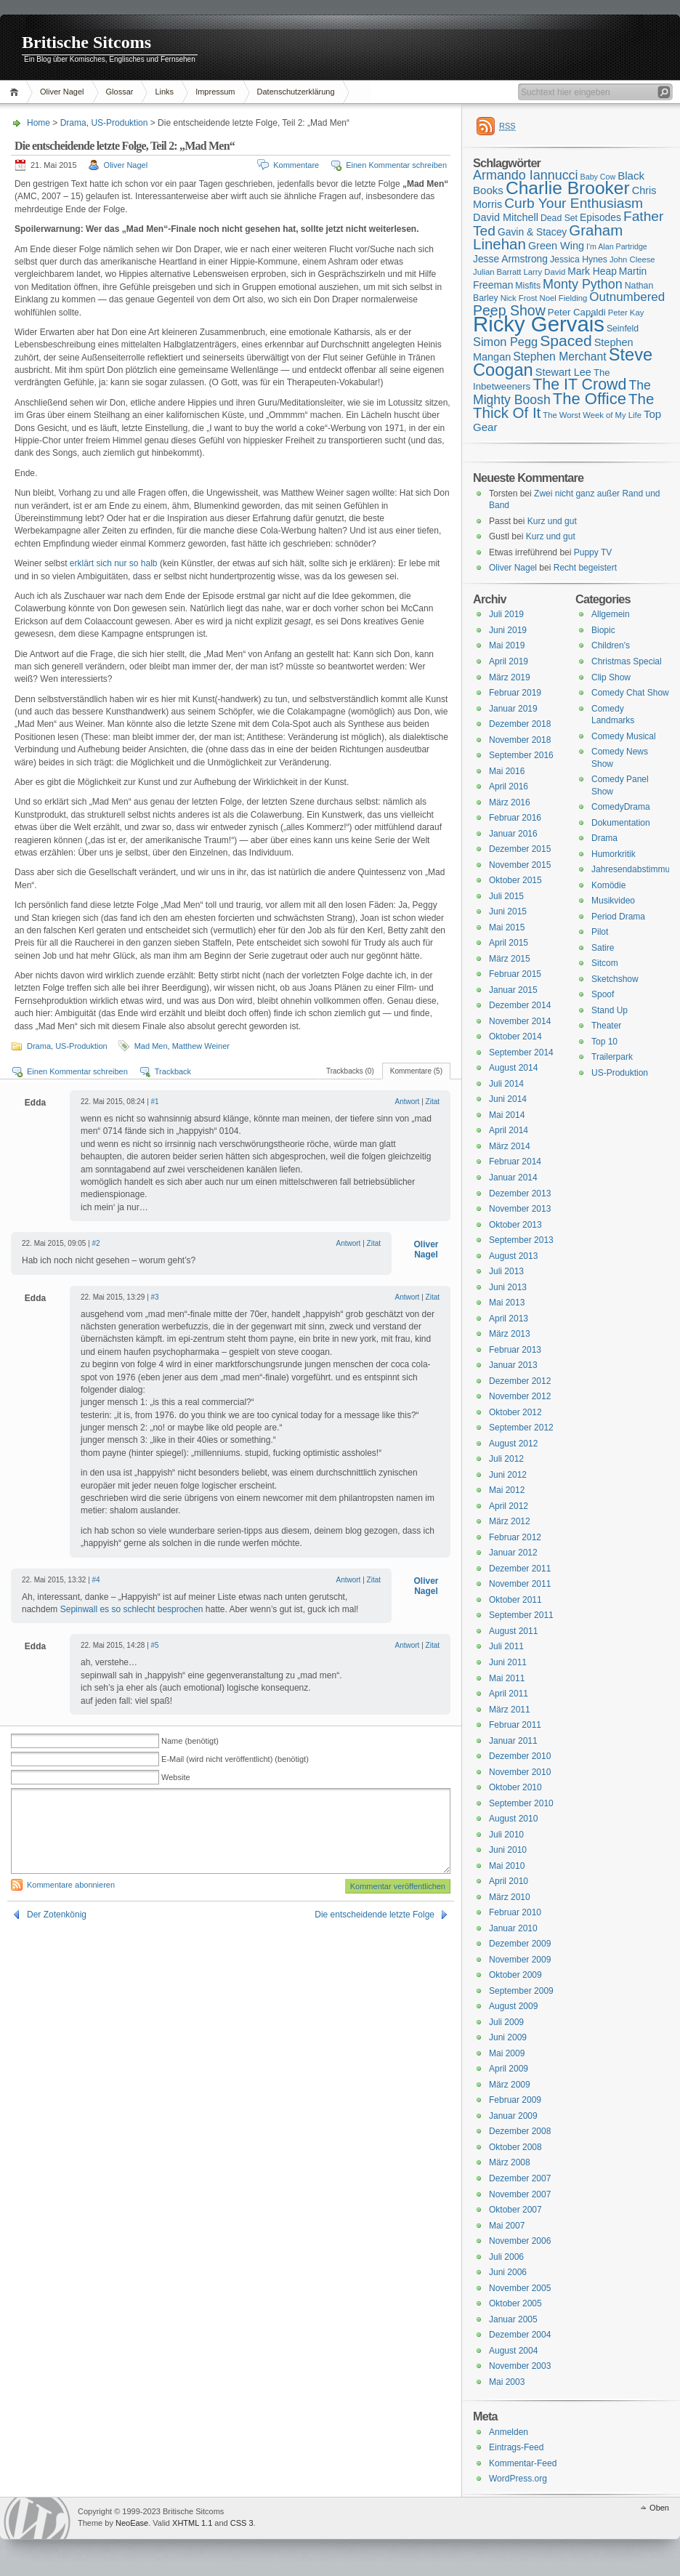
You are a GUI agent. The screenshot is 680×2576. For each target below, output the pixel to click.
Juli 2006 (506, 2257)
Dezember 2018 (520, 724)
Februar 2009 (515, 2100)
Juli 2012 (506, 1459)
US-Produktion (119, 123)
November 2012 (520, 1396)
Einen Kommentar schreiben (396, 165)
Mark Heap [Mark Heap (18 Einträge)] (592, 271)
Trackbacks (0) (350, 1071)
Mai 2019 (507, 645)
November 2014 (520, 1021)
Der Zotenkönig (56, 1914)
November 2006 (520, 2241)
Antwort (406, 1102)
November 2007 (520, 2194)
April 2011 (508, 1694)
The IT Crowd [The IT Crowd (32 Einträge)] (579, 384)
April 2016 (508, 786)
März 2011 (509, 1709)
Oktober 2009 (515, 1975)
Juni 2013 (508, 1287)
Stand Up (609, 1010)
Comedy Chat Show (630, 693)
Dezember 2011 (520, 1568)
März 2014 (509, 1146)
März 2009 (509, 2085)
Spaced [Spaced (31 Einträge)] (566, 340)
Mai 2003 (507, 2382)
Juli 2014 (506, 1084)
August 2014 (513, 1068)
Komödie (608, 885)
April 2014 (508, 1130)
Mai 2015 (507, 927)
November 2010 (520, 1772)
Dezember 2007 (520, 2178)
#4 (96, 1580)
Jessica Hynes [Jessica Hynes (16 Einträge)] (578, 259)
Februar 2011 (515, 1725)
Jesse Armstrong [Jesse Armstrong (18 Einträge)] (510, 259)
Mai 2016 (507, 771)
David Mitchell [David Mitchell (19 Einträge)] (505, 217)
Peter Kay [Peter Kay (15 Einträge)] (626, 312)
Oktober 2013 (515, 1225)
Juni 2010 (508, 1850)
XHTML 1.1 (192, 2523)
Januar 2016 (513, 834)
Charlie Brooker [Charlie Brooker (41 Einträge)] (568, 188)
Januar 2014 (513, 1177)
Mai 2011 (507, 1678)
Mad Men (151, 1046)
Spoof (602, 994)
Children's (610, 645)
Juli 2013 (506, 1271)
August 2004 (513, 2351)
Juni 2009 (508, 2037)
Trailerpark (612, 1057)
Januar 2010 (513, 1928)
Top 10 (604, 1042)
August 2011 (513, 1631)
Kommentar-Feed (522, 2463)
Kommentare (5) (416, 1071)
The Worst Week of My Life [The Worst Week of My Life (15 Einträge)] (592, 415)
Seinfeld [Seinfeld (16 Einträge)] (623, 328)
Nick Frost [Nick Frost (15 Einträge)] (519, 298)
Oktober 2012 (515, 1412)
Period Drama (618, 916)
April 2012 (508, 1506)
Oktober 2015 (515, 880)
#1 (155, 1102)
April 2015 (508, 943)
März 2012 (509, 1521)
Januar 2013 (513, 1365)
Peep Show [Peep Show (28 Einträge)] (509, 310)
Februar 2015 (515, 974)
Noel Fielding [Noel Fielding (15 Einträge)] (563, 298)
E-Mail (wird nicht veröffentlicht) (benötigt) (235, 1759)
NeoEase (132, 2523)
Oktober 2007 (515, 2210)
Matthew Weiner (201, 1046)
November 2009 (520, 1960)
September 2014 (521, 1052)
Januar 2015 (513, 990)
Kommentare (296, 165)
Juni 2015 (508, 911)
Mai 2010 (507, 1866)
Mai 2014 (507, 1115)
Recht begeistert (585, 568)
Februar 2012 (515, 1537)
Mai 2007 (507, 2226)
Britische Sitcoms (86, 42)
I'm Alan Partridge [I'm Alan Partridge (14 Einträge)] (616, 246)
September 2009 (521, 1991)
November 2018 (520, 740)
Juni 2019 (508, 630)
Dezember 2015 (520, 849)
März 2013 (509, 1334)
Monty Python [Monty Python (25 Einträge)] (583, 284)
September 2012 (521, 1427)
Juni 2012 (508, 1475)
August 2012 (513, 1443)
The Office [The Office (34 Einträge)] (589, 399)
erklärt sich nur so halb (114, 563)
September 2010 (521, 1803)
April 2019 (508, 661)
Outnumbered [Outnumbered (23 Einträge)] (627, 297)
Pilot (599, 932)
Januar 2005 (513, 2319)
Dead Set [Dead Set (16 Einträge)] (559, 218)
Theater (606, 1026)
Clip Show (611, 677)
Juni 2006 (508, 2272)
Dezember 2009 (520, 1944)
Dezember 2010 (520, 1756)
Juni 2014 (508, 1099)
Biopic (603, 630)
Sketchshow (615, 979)
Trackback (173, 1071)
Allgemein (610, 614)
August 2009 (513, 2006)
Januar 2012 (513, 1552)
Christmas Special (626, 661)
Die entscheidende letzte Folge (374, 1914)
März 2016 (509, 802)
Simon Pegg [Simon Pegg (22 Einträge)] (505, 341)
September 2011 (521, 1615)
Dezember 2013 (520, 1193)
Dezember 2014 (520, 1005)
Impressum (215, 91)
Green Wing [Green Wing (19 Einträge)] (556, 245)
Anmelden (508, 2432)
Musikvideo (613, 900)
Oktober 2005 (515, 2303)
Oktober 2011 (515, 1600)
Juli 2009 (506, 2022)
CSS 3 (242, 2523)
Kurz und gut (552, 521)
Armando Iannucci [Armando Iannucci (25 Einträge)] (525, 175)
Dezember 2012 (520, 1381)
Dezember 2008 (520, 2131)
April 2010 (508, 1881)
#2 (96, 1243)
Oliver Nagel (62, 91)
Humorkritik (613, 854)
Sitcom (604, 963)
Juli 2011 (506, 1646)
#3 (155, 1297)
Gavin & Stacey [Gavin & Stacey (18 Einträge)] (532, 232)
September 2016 (521, 755)
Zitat (433, 1102)
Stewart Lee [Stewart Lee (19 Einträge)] (563, 372)
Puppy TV (593, 552)
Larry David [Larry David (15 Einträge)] (544, 271)
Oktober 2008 (515, 2147)
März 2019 (509, 677)
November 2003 (520, 2366)
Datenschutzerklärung (296, 91)
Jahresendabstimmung (635, 869)
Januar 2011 (513, 1741)
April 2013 (508, 1318)
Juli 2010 (506, 1835)
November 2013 (520, 1209)
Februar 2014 (515, 1161)
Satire (602, 948)
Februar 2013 (515, 1350)
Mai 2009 (507, 2053)
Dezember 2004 (520, 2335)
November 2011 (520, 1584)
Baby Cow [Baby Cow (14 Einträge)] (598, 176)
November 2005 (520, 2288)
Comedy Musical (623, 736)
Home (16, 92)
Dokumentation (620, 823)
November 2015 (520, 865)
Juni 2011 (508, 1662)
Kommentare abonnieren (71, 1884)
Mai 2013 (507, 1302)
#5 (155, 1645)
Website (175, 1777)
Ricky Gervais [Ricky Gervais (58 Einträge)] (538, 324)
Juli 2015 (506, 896)
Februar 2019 (515, 693)
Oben (659, 2507)
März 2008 (509, 2162)
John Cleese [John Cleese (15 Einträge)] (632, 259)
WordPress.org (518, 2479)
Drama (73, 123)
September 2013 (521, 1240)
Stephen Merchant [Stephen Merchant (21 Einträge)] (559, 356)
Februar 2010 (515, 1912)
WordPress (37, 2518)
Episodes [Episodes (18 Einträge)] (600, 217)
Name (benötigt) (190, 1740)
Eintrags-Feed (516, 2447)
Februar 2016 (515, 818)
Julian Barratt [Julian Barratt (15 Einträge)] (497, 271)
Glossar (120, 91)
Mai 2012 (507, 1490)
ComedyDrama (620, 807)
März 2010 (509, 1897)
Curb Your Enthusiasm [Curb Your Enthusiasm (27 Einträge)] (573, 203)
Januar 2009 (513, 2116)
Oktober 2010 (515, 1787)
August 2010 (513, 1819)
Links (164, 91)
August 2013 (513, 1256)
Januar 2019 (513, 709)
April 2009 (508, 2069)
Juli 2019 (506, 614)
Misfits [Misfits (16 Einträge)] (528, 286)
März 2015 (509, 959)
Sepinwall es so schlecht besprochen (131, 1609)
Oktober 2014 (515, 1036)
